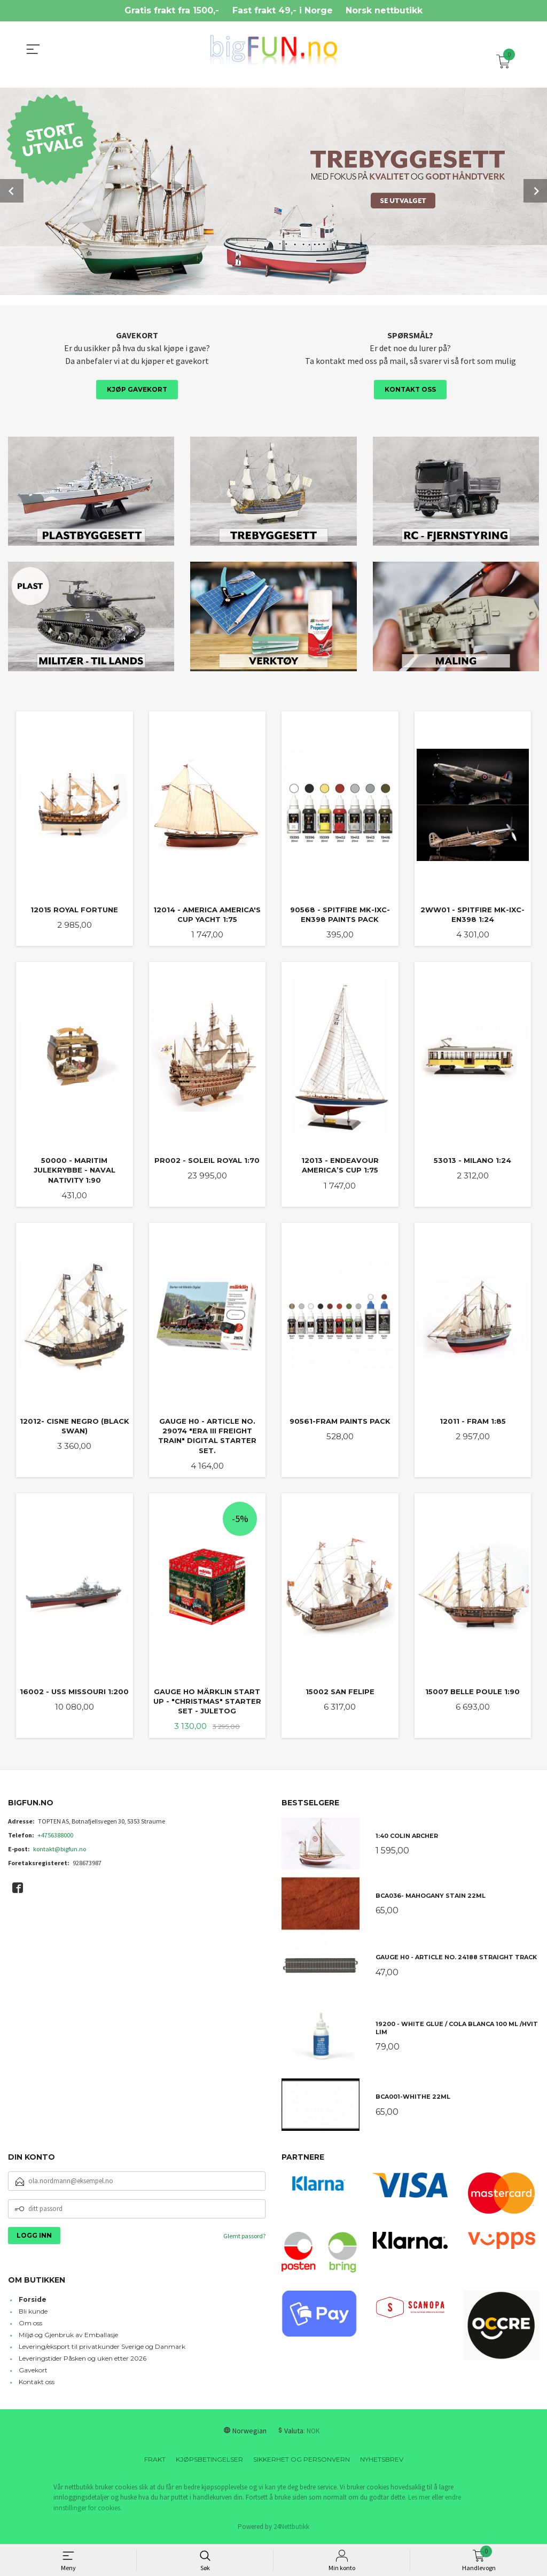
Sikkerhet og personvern (301, 2462)
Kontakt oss (410, 388)
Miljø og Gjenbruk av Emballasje (68, 2338)
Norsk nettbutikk (384, 10)
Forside (32, 2303)
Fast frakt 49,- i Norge (282, 10)
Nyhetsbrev (381, 2462)
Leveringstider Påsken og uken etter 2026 (82, 2361)
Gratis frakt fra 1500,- (171, 10)
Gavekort (33, 2373)
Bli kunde (33, 2314)
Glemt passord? (244, 2238)
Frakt (155, 2462)
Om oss (30, 2326)
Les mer (419, 2500)
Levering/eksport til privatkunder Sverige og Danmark (102, 2350)
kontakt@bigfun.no (59, 1852)
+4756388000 (55, 1838)
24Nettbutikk (291, 2529)
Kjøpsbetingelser (209, 2462)
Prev (12, 190)
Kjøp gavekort (137, 388)
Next (535, 190)
